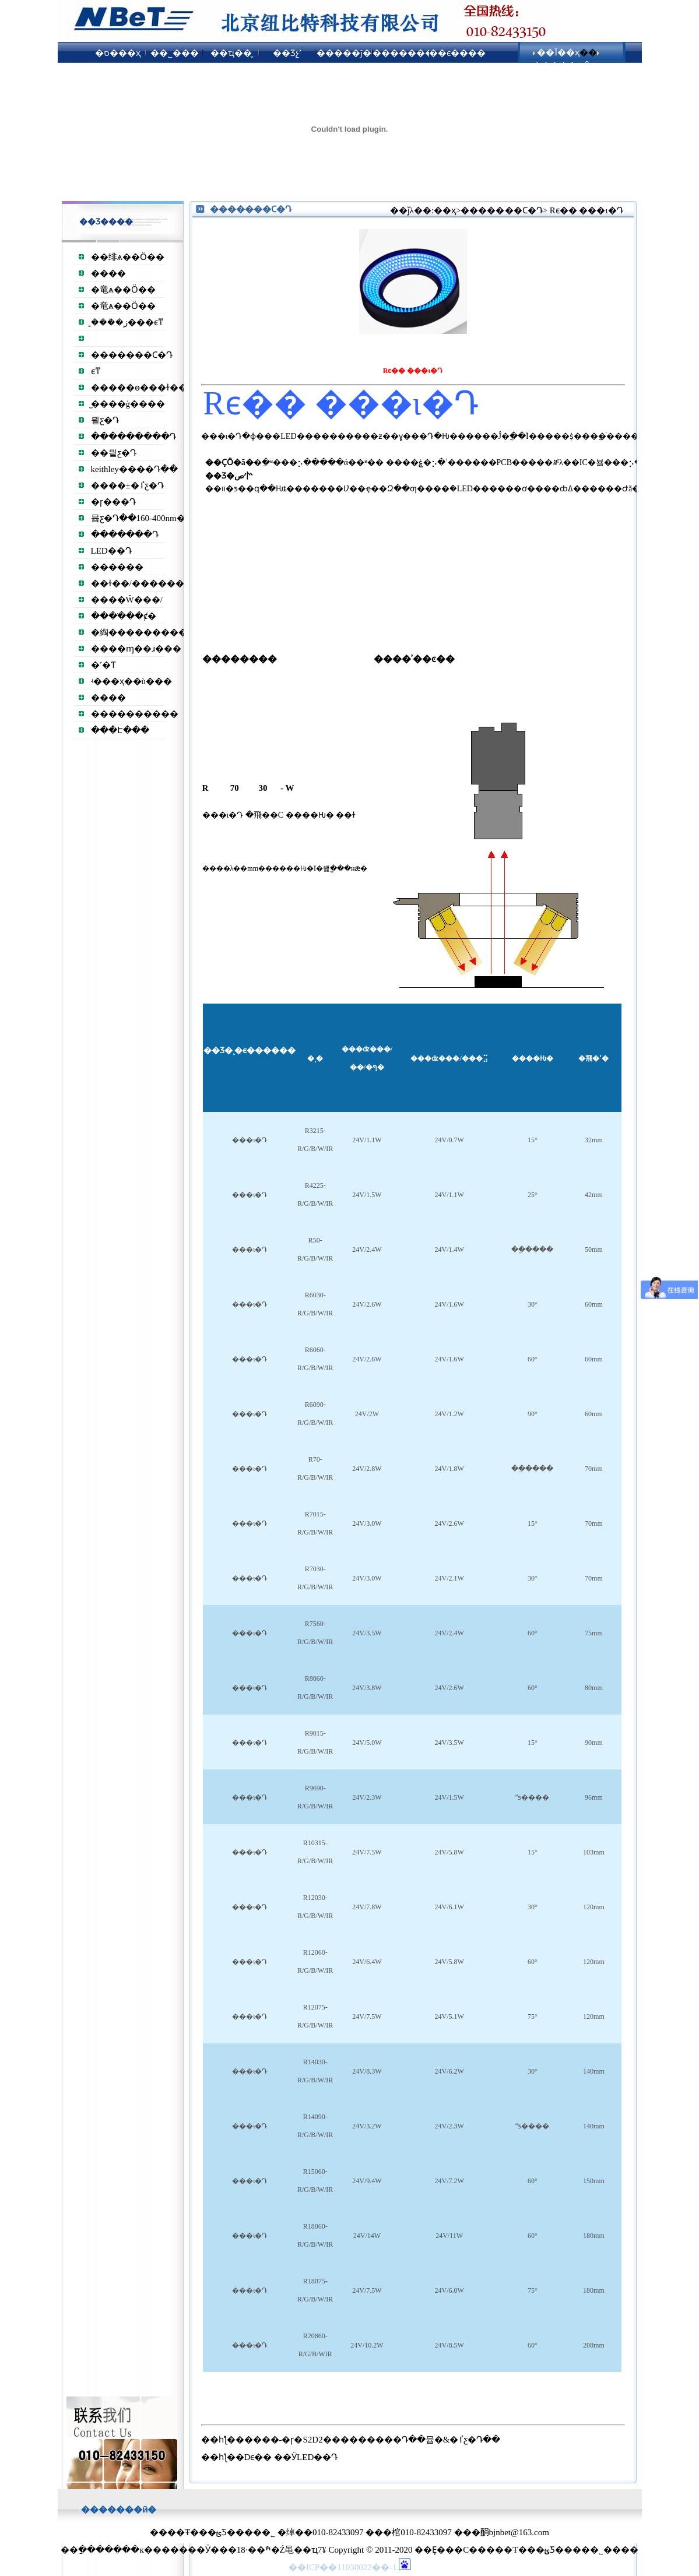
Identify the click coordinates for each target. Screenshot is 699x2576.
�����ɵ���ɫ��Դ (142, 387)
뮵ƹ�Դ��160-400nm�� (142, 518)
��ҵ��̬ (231, 53)
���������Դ (133, 436)
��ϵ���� (457, 53)
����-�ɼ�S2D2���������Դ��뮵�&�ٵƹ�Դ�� (372, 2439)
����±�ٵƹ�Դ (127, 485)
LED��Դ (111, 550)
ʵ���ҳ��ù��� (132, 681)
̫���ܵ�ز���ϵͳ (127, 322)
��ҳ (445, 210)
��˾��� (174, 53)
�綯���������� (143, 632)
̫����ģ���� (128, 404)
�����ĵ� (344, 53)
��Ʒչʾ (287, 53)
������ (117, 567)
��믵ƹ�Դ (113, 453)
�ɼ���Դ (113, 501)
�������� (401, 53)
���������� (134, 714)
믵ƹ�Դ (105, 420)
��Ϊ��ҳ (558, 52)
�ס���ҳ (117, 53)
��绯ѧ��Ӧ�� (127, 257)
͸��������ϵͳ (96, 371)
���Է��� (120, 730)
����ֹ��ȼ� (123, 616)
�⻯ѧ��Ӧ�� (123, 289)
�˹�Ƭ (103, 665)
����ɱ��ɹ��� (136, 648)
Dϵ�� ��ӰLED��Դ (291, 2457)
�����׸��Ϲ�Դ (132, 355)
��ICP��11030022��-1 (344, 2567)
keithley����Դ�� (134, 469)
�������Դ (125, 534)
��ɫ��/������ (137, 583)
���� (108, 273)
